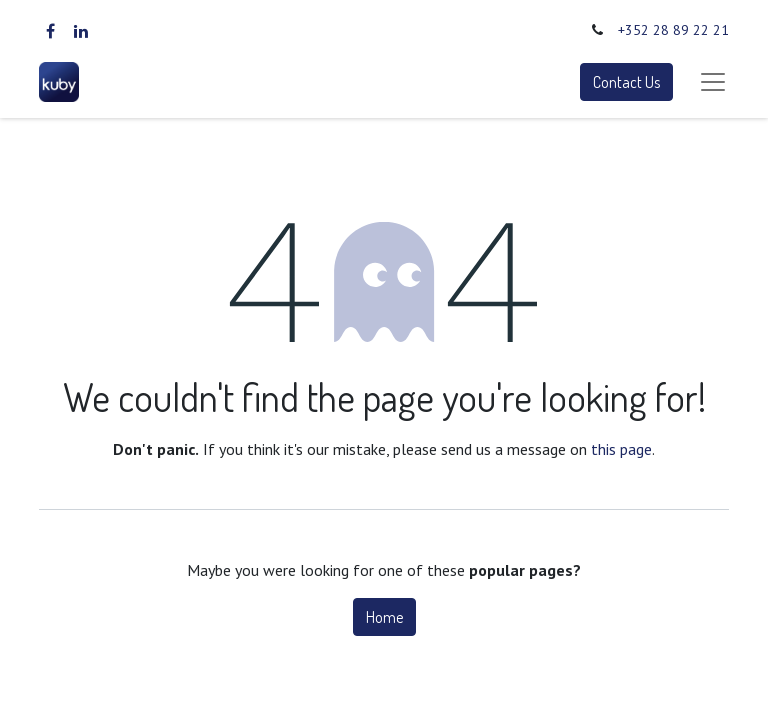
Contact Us (626, 82)
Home (384, 617)
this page (621, 449)
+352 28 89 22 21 (673, 30)
